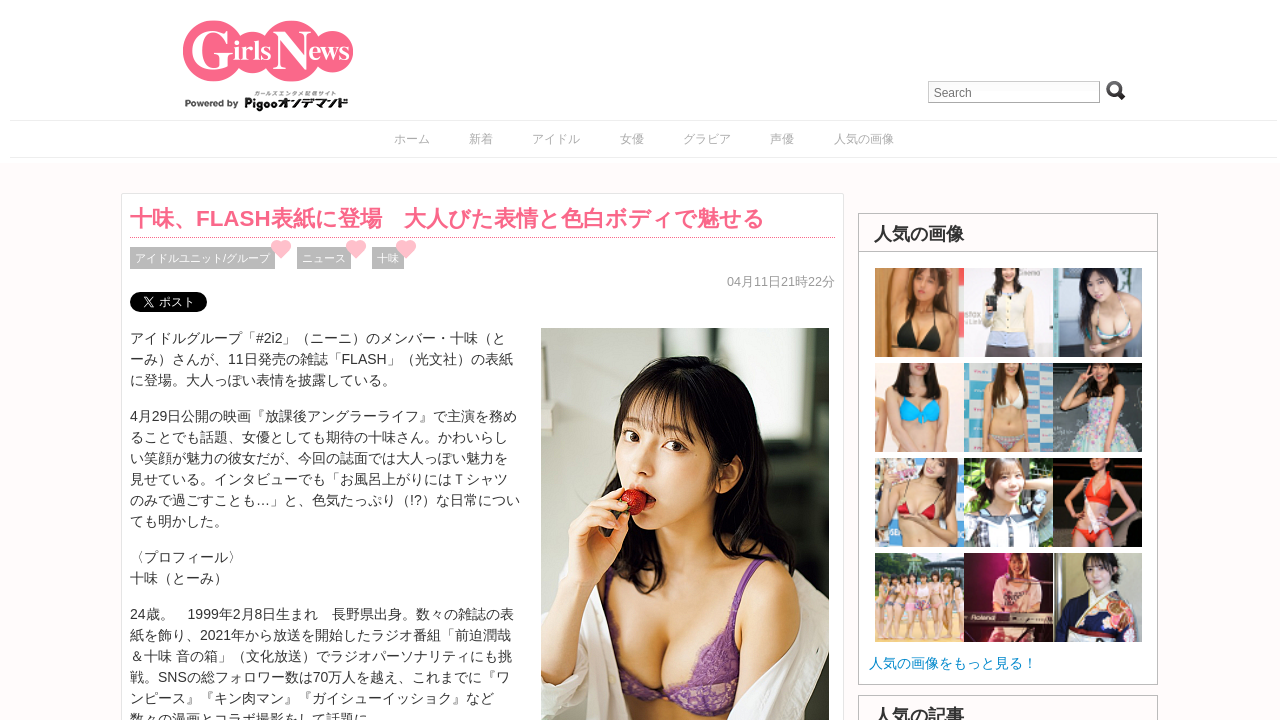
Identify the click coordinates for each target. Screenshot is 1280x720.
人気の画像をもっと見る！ (953, 663)
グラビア (707, 139)
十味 (388, 258)
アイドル (556, 139)
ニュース (324, 258)
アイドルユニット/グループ (202, 258)
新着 (481, 139)
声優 (782, 139)
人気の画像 (864, 139)
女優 (632, 139)
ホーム (412, 139)
